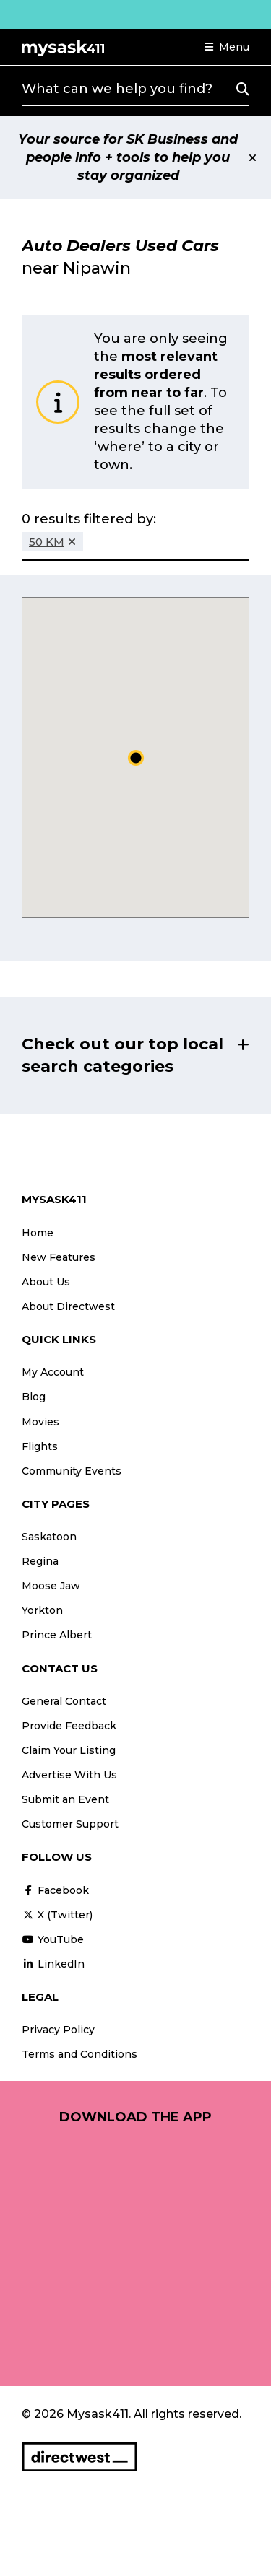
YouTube (53, 1939)
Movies (40, 1421)
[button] (227, 47)
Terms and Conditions (79, 2054)
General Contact (64, 1701)
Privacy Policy (58, 2029)
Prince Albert (57, 1634)
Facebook (55, 1890)
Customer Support (70, 1823)
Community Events (71, 1470)
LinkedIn (53, 1963)
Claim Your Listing (69, 1750)
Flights (40, 1446)
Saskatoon (49, 1536)
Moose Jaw (51, 1585)
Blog (34, 1396)
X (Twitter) (57, 1914)
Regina (40, 1561)
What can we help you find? (117, 89)
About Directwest (68, 1306)
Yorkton (42, 1610)
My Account (53, 1372)
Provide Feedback (69, 1725)
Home (37, 1232)
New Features (58, 1257)
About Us (46, 1281)
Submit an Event (65, 1799)
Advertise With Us (69, 1774)
